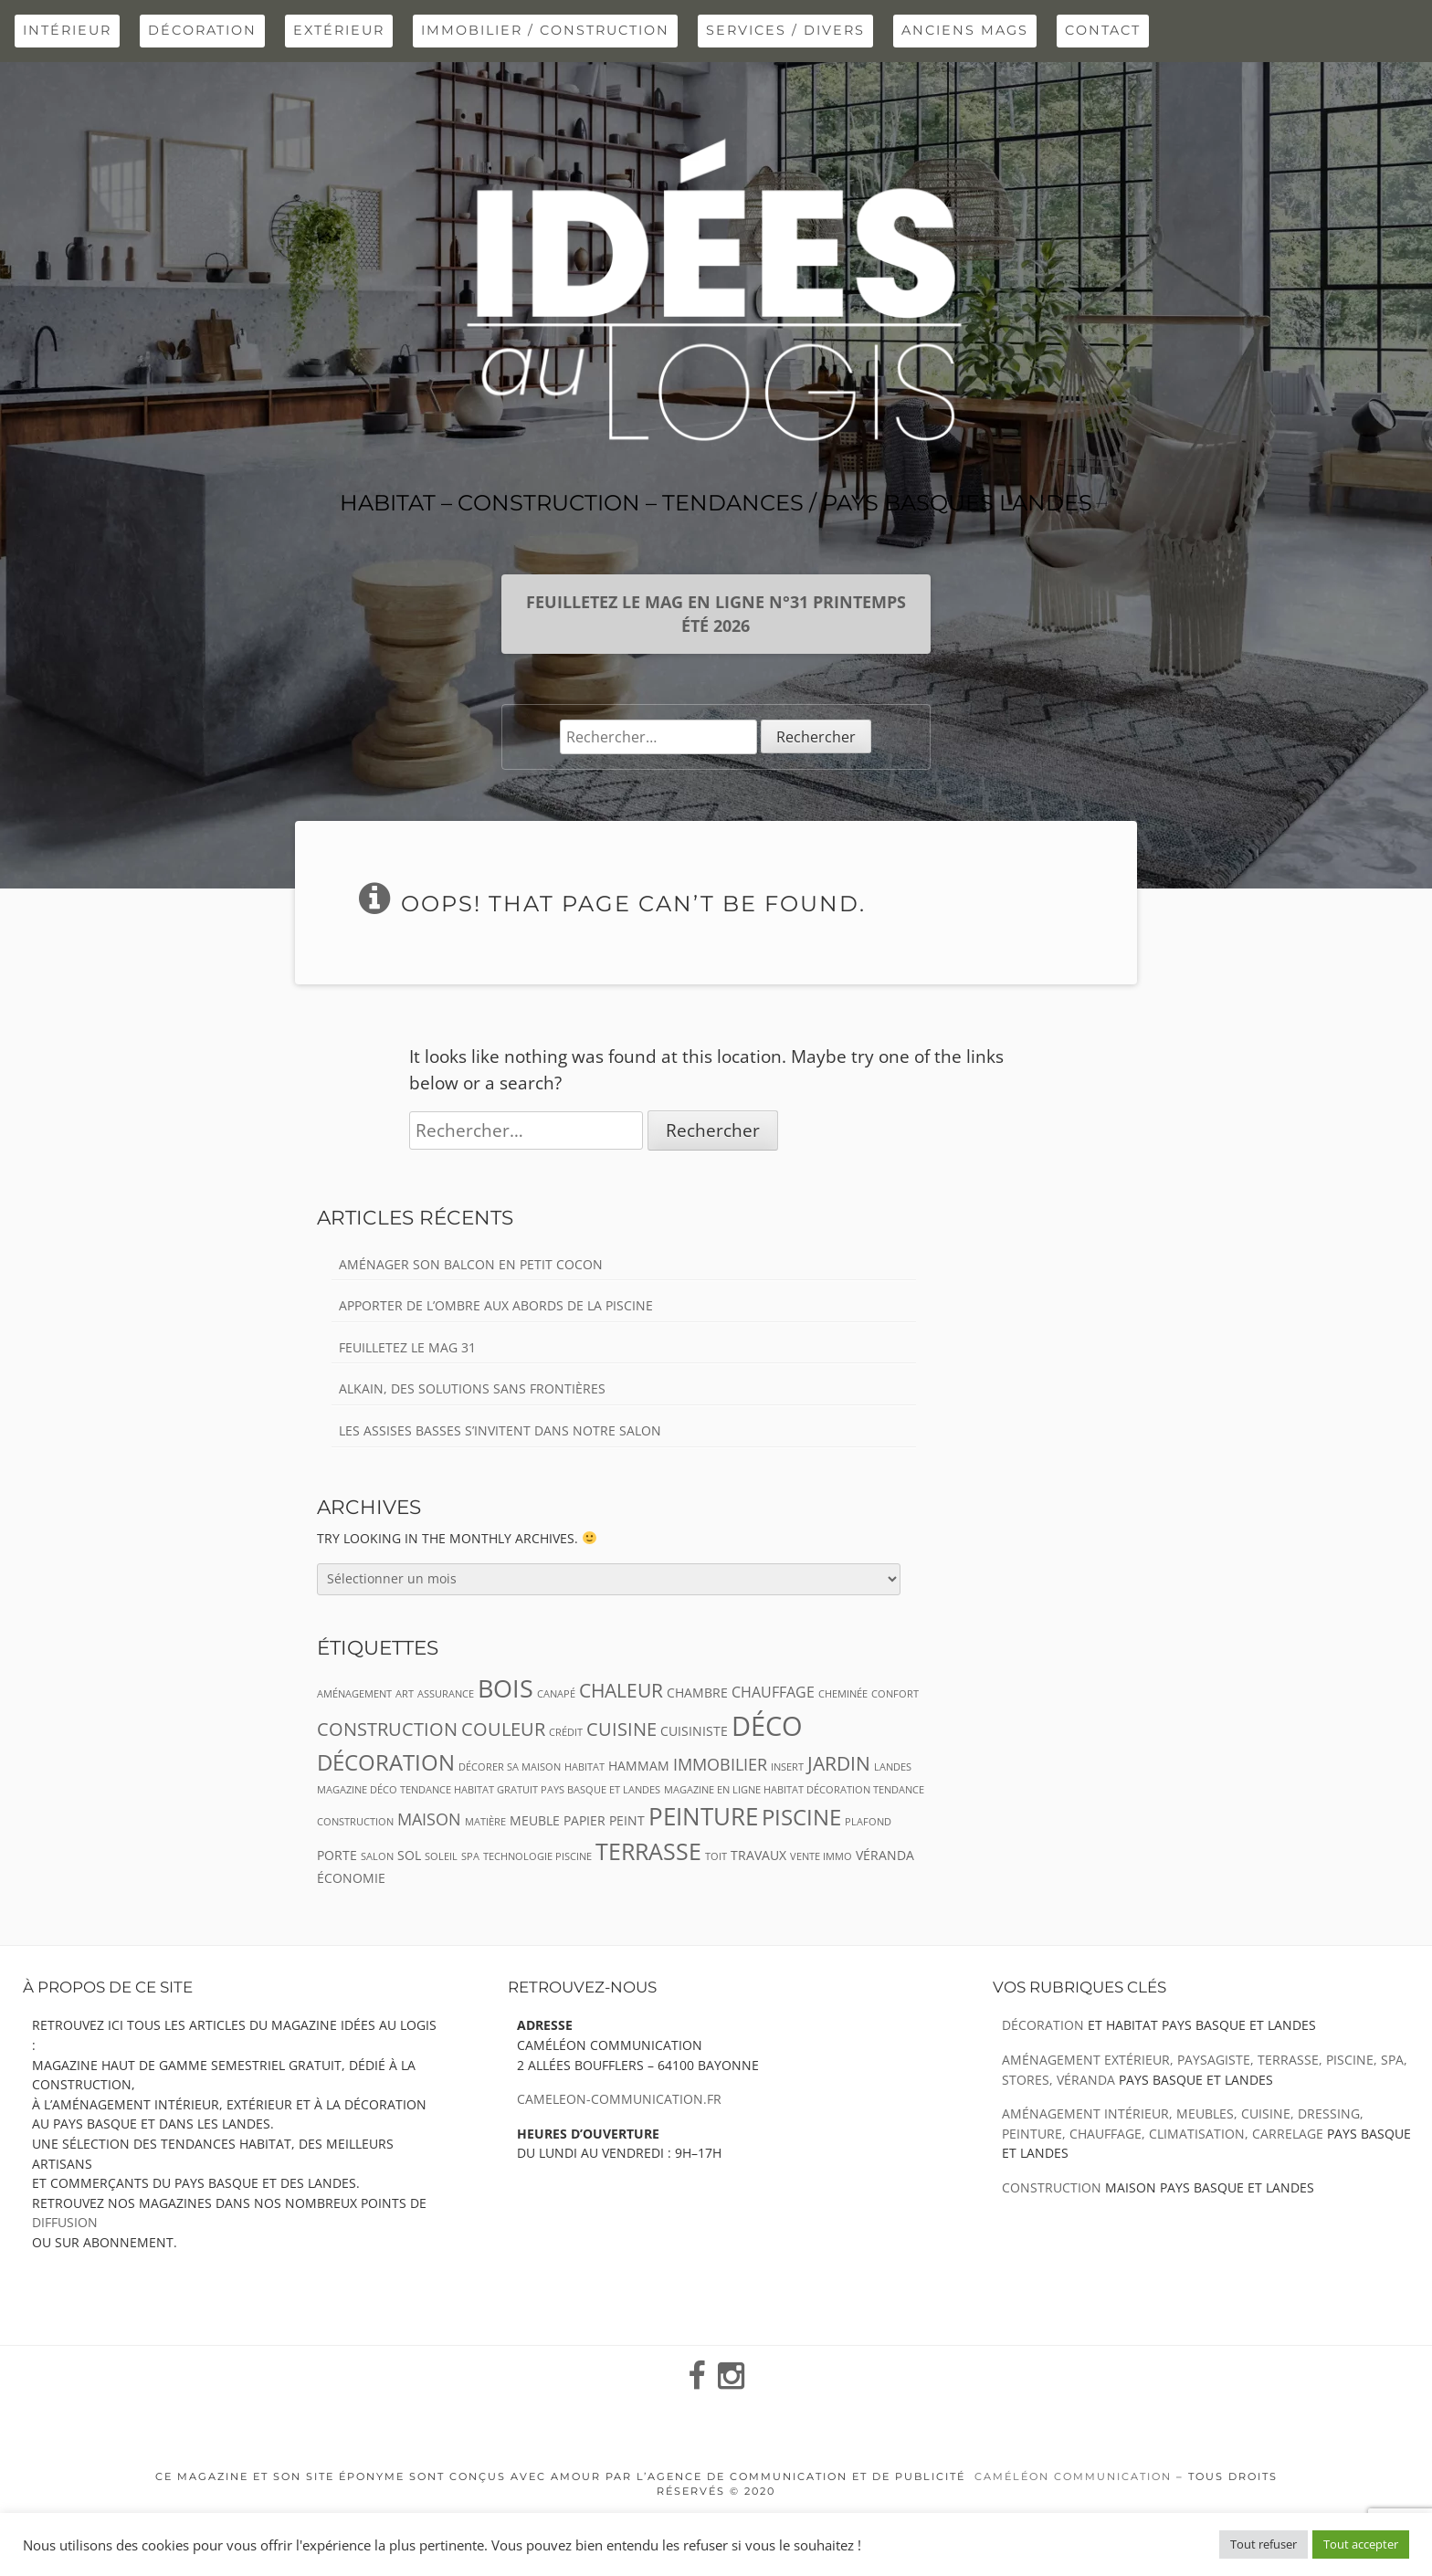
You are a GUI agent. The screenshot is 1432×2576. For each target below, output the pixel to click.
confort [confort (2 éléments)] (895, 1694)
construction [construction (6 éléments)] (387, 1729)
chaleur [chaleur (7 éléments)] (621, 1690)
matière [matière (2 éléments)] (485, 1821)
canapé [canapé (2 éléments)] (556, 1694)
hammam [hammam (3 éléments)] (638, 1765)
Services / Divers (785, 30)
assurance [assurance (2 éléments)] (445, 1694)
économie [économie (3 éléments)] (351, 1878)
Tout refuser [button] (1263, 2544)
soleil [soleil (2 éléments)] (441, 1856)
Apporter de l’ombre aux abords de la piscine (496, 1305)
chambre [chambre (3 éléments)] (697, 1692)
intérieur (67, 30)
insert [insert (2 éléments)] (787, 1767)
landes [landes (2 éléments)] (892, 1767)
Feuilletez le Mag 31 (407, 1347)
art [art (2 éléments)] (404, 1694)
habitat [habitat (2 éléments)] (584, 1767)
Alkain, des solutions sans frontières (472, 1388)
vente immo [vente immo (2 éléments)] (821, 1856)
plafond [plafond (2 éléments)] (868, 1821)
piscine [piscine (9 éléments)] (801, 1817)
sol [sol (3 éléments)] (409, 1855)
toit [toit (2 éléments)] (716, 1856)
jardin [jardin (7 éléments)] (838, 1763)
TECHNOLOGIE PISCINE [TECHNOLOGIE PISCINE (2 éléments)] (537, 1856)
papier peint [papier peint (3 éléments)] (604, 1820)
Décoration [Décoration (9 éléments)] (386, 1762)
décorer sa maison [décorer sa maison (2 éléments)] (509, 1767)
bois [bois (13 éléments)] (505, 1688)
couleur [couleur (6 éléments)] (503, 1729)
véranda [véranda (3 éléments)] (885, 1855)
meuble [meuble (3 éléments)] (535, 1820)
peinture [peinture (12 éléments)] (703, 1816)
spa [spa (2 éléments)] (470, 1856)
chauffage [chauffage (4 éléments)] (773, 1692)
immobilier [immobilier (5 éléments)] (720, 1764)
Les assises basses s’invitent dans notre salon (500, 1430)
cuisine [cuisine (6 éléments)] (621, 1729)
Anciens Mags (964, 30)
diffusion (65, 2222)
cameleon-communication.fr (619, 2099)
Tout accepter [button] (1360, 2544)
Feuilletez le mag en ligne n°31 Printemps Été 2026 (716, 613)
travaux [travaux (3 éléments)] (758, 1855)
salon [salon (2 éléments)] (377, 1856)
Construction (1051, 2187)
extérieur (338, 30)
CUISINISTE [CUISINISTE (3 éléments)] (694, 1731)
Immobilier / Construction (545, 30)
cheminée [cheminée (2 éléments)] (843, 1694)
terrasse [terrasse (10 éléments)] (648, 1851)
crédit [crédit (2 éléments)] (566, 1732)
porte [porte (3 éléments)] (337, 1855)
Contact (1103, 30)
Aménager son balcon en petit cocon (471, 1264)
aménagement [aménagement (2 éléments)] (354, 1694)
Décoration (202, 30)
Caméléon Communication (1073, 2476)
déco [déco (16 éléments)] (767, 1726)
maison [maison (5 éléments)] (429, 1819)
